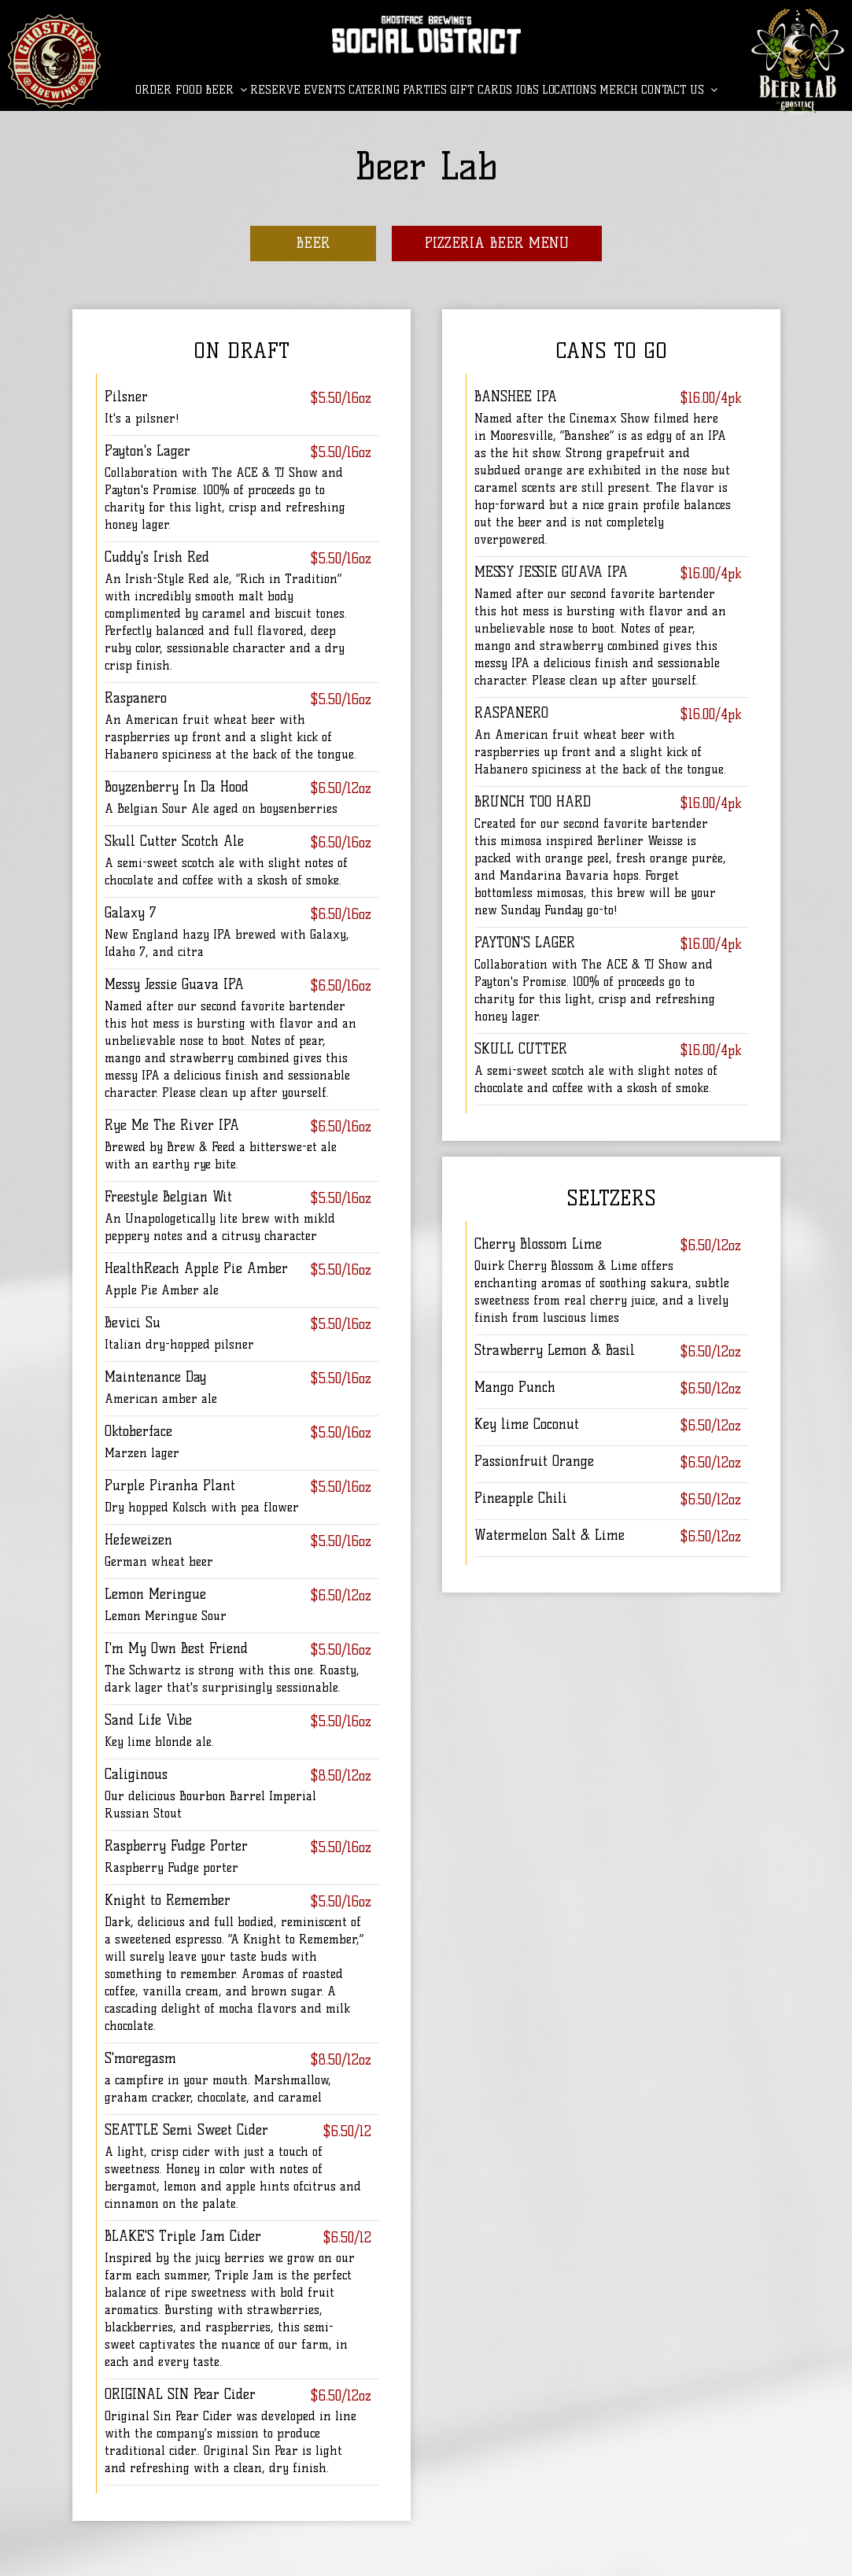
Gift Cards (481, 90)
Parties (425, 90)
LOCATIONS (569, 90)
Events (324, 90)
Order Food (168, 90)
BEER (226, 90)
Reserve (275, 90)
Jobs (527, 90)
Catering (374, 90)
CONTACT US (679, 90)
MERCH (618, 90)
